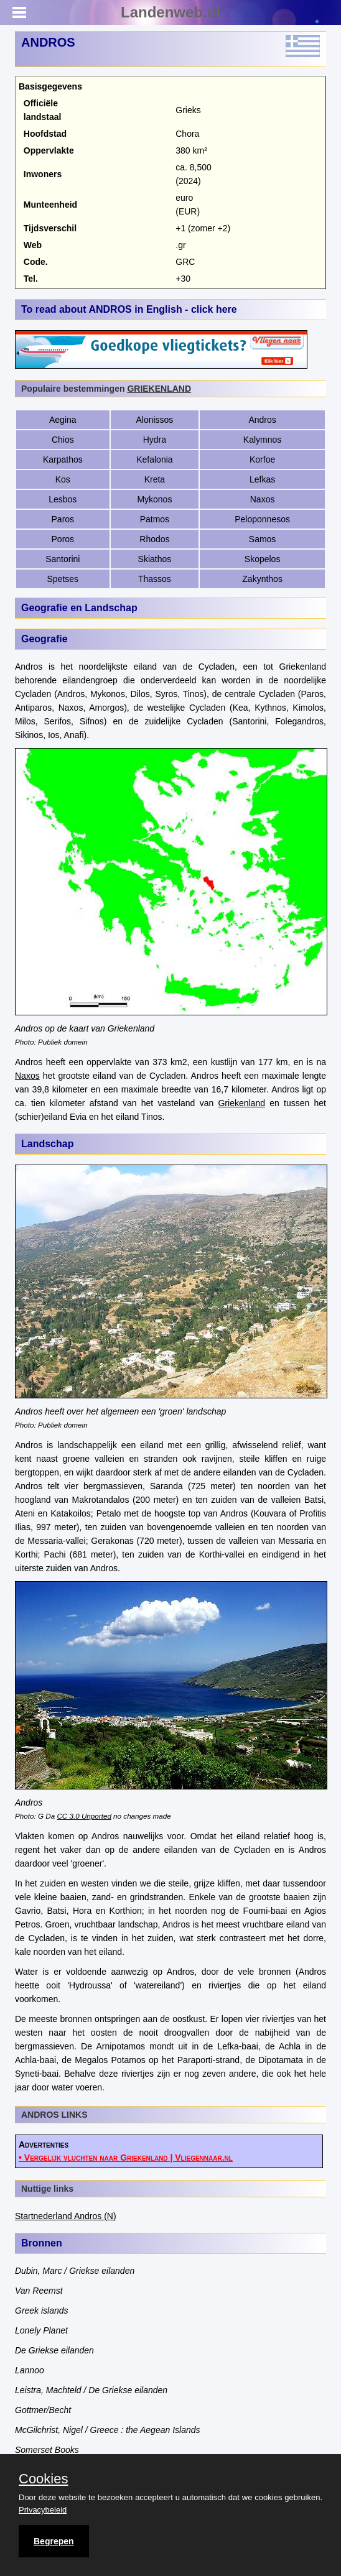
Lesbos (63, 499)
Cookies (43, 2479)
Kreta (154, 479)
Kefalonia (154, 459)
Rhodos (154, 539)
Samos (262, 539)
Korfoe (262, 459)
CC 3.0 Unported (84, 1816)
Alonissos (154, 420)
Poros (63, 539)
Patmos (154, 519)
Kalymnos (262, 440)
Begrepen (54, 2541)
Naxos (262, 499)
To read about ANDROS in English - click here (129, 309)
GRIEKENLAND (159, 389)
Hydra (154, 440)
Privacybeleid (43, 2509)
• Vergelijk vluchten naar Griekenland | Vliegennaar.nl (126, 2158)
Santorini (62, 559)
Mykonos (154, 499)
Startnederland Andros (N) (65, 2216)
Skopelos (263, 559)
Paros (63, 519)
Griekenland (241, 1103)
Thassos (154, 579)
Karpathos (63, 459)
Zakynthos (262, 579)
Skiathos (155, 559)
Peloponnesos (262, 519)
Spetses (63, 579)
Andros (262, 420)
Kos (62, 479)
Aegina (63, 420)
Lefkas (262, 479)
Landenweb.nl (170, 12)
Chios (63, 440)
